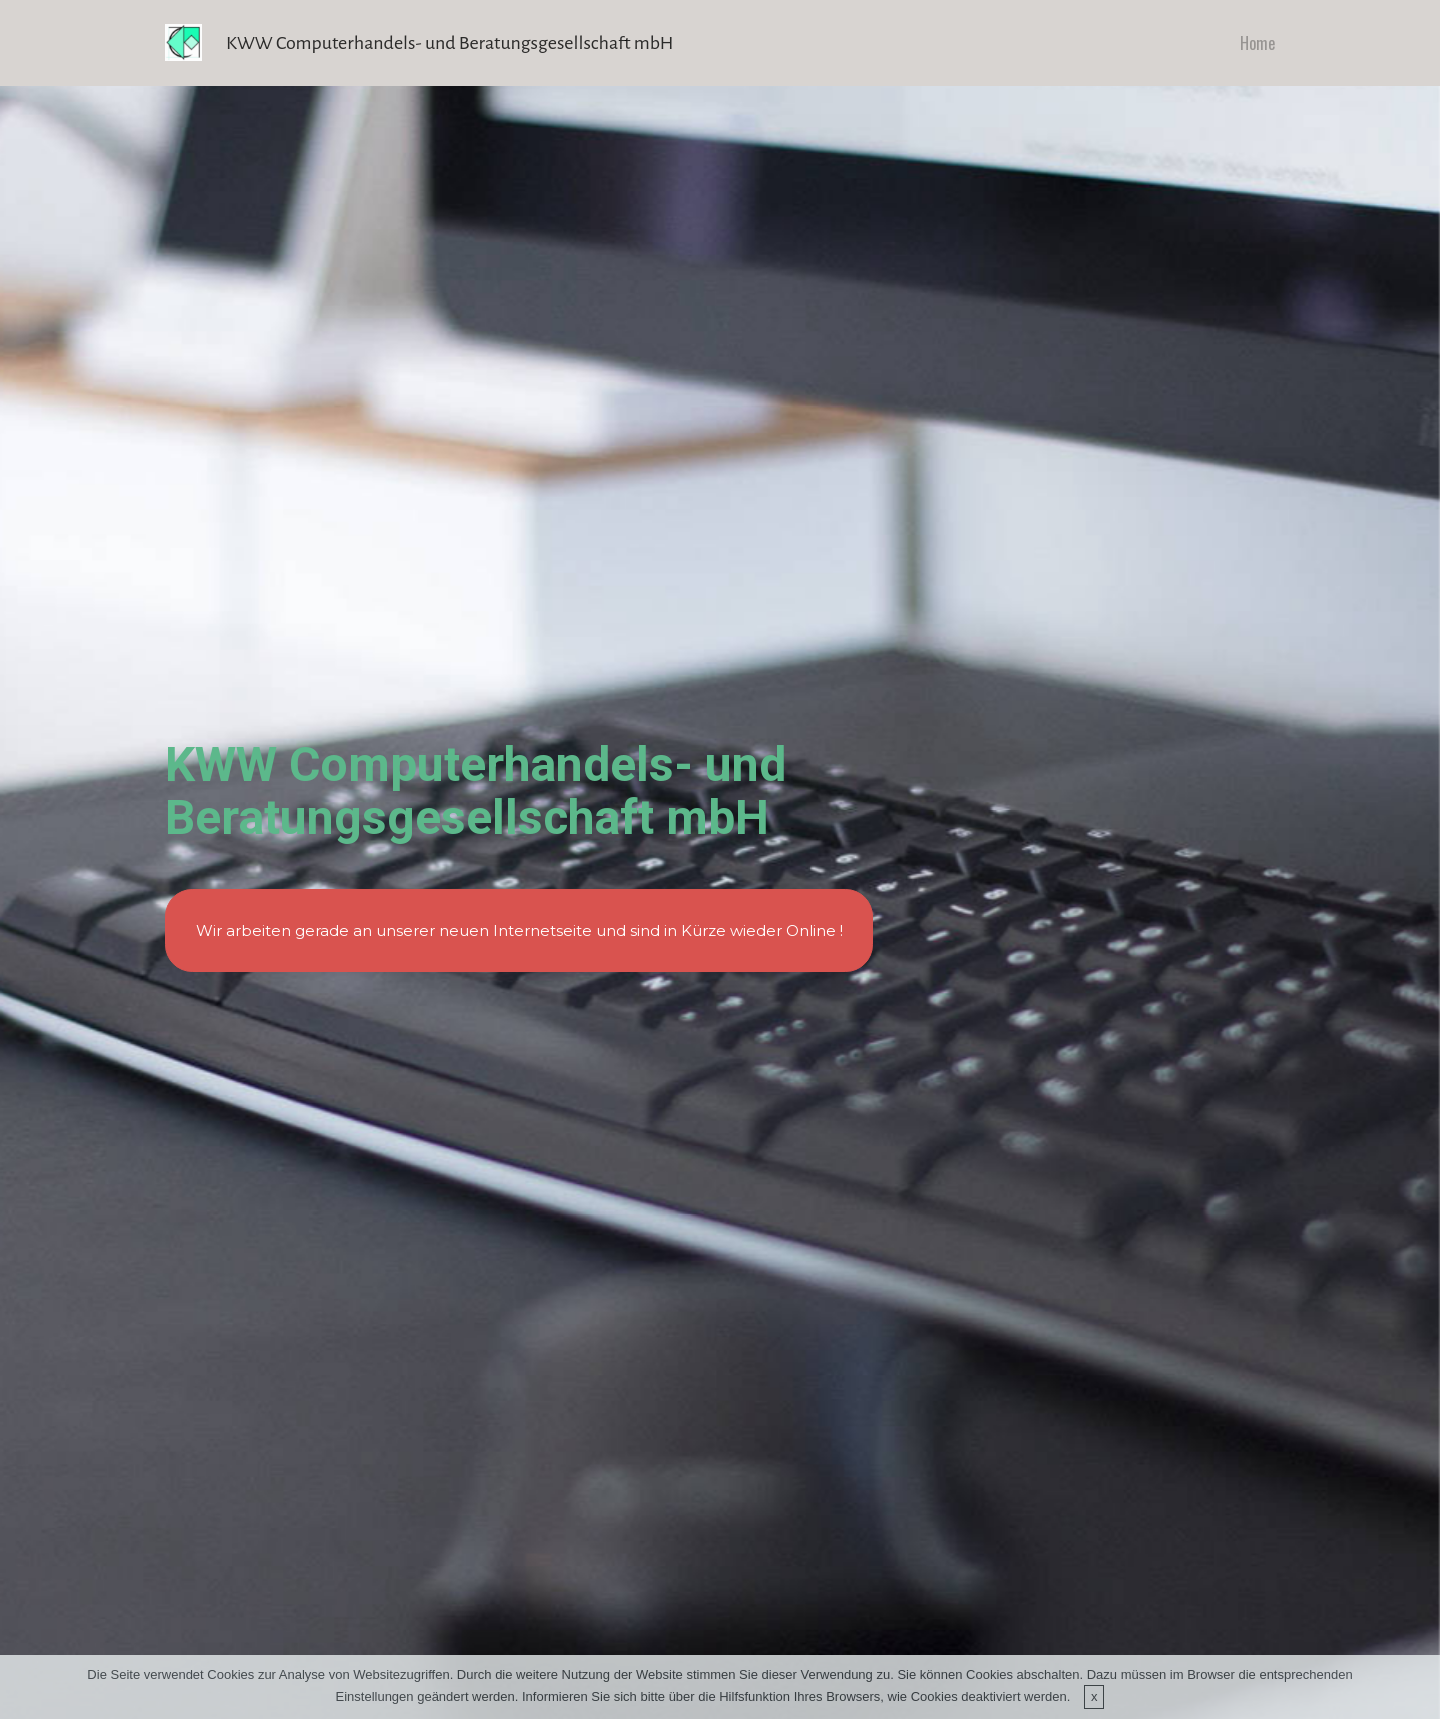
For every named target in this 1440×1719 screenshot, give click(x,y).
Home (1257, 43)
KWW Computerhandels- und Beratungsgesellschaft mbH (449, 43)
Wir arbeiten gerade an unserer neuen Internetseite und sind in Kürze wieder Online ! (519, 930)
